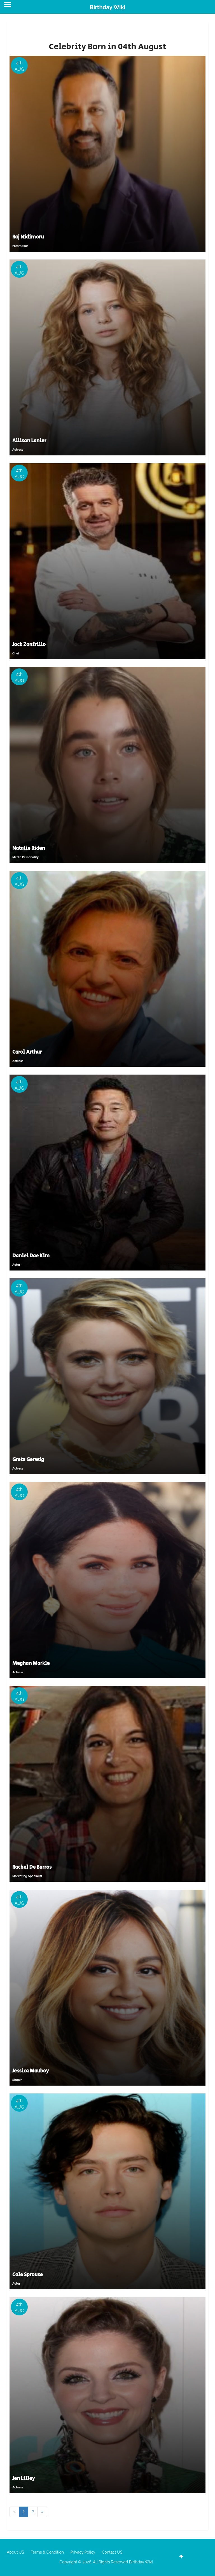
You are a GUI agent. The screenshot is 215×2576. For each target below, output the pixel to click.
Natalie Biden (28, 848)
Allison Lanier (29, 440)
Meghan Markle (31, 1663)
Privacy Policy (83, 2552)
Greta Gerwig (28, 1459)
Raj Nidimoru (28, 237)
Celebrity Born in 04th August (107, 47)
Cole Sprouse (27, 2274)
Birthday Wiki (107, 7)
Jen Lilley (23, 2478)
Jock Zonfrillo (29, 644)
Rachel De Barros (32, 1867)
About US (15, 2552)
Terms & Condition (47, 2552)
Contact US (112, 2552)
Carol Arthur (27, 1052)
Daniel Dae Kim (31, 1256)
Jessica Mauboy (30, 2071)
